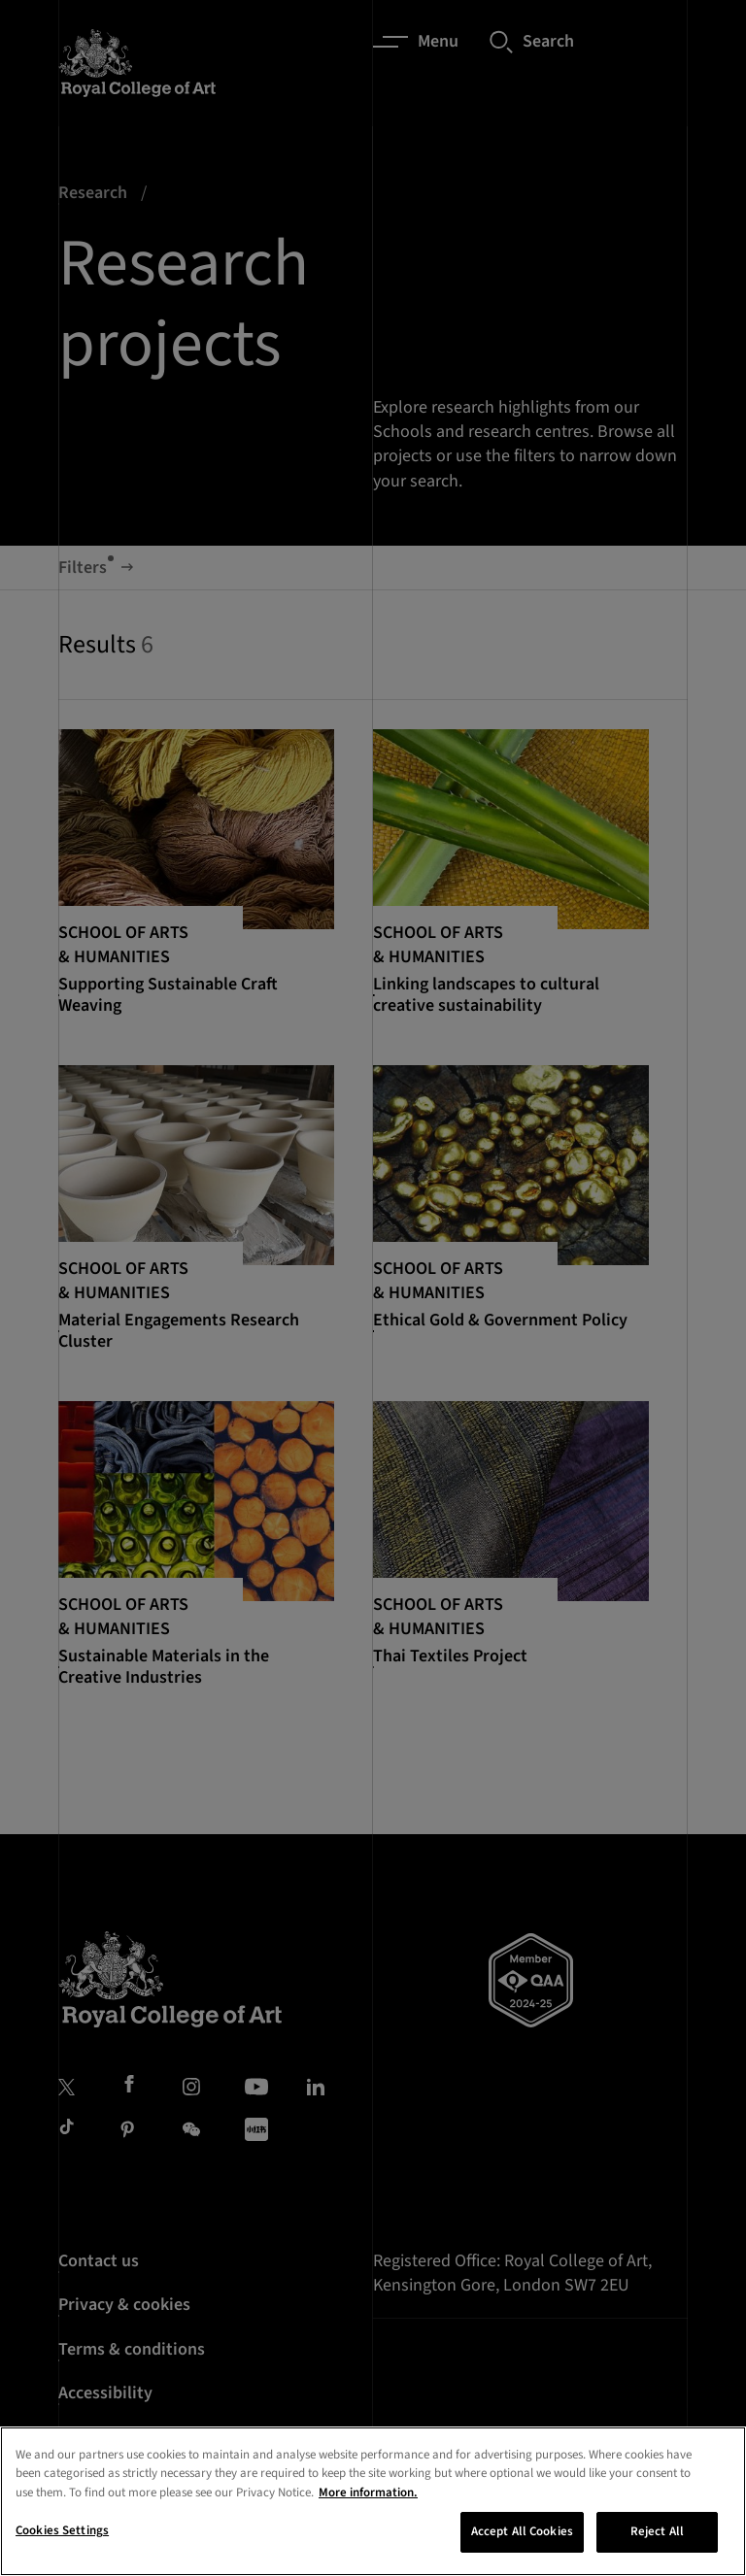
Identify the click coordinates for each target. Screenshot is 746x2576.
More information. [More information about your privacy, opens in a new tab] (368, 2492)
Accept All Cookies (522, 2531)
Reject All (657, 2531)
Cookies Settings (62, 2530)
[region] (373, 2501)
